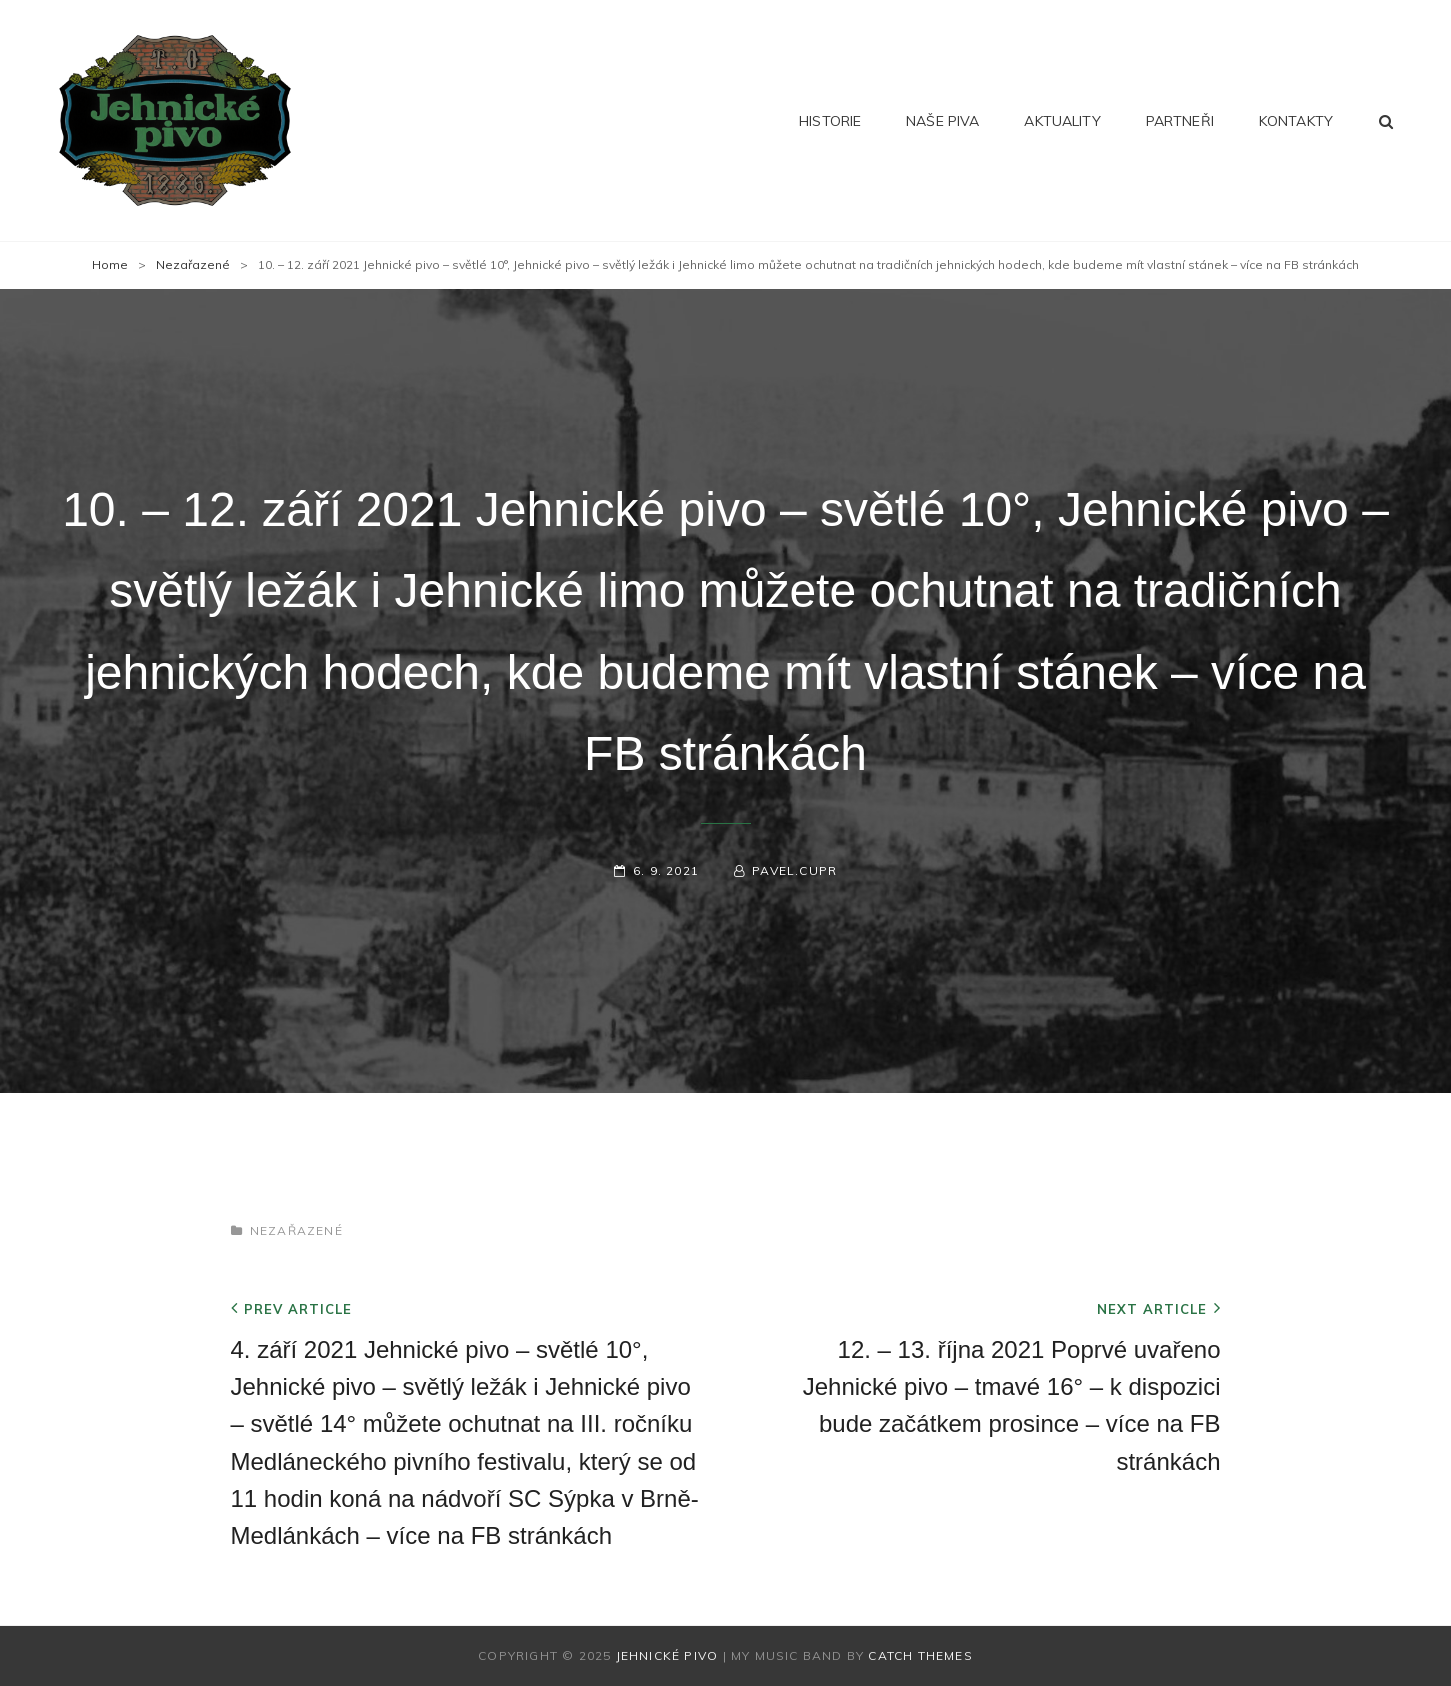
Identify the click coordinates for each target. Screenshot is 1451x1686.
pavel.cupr (794, 870)
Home (110, 264)
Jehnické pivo (667, 1655)
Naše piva (942, 121)
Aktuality (1062, 121)
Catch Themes (920, 1655)
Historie (830, 121)
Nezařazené (193, 264)
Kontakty (1296, 121)
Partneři (1180, 121)
